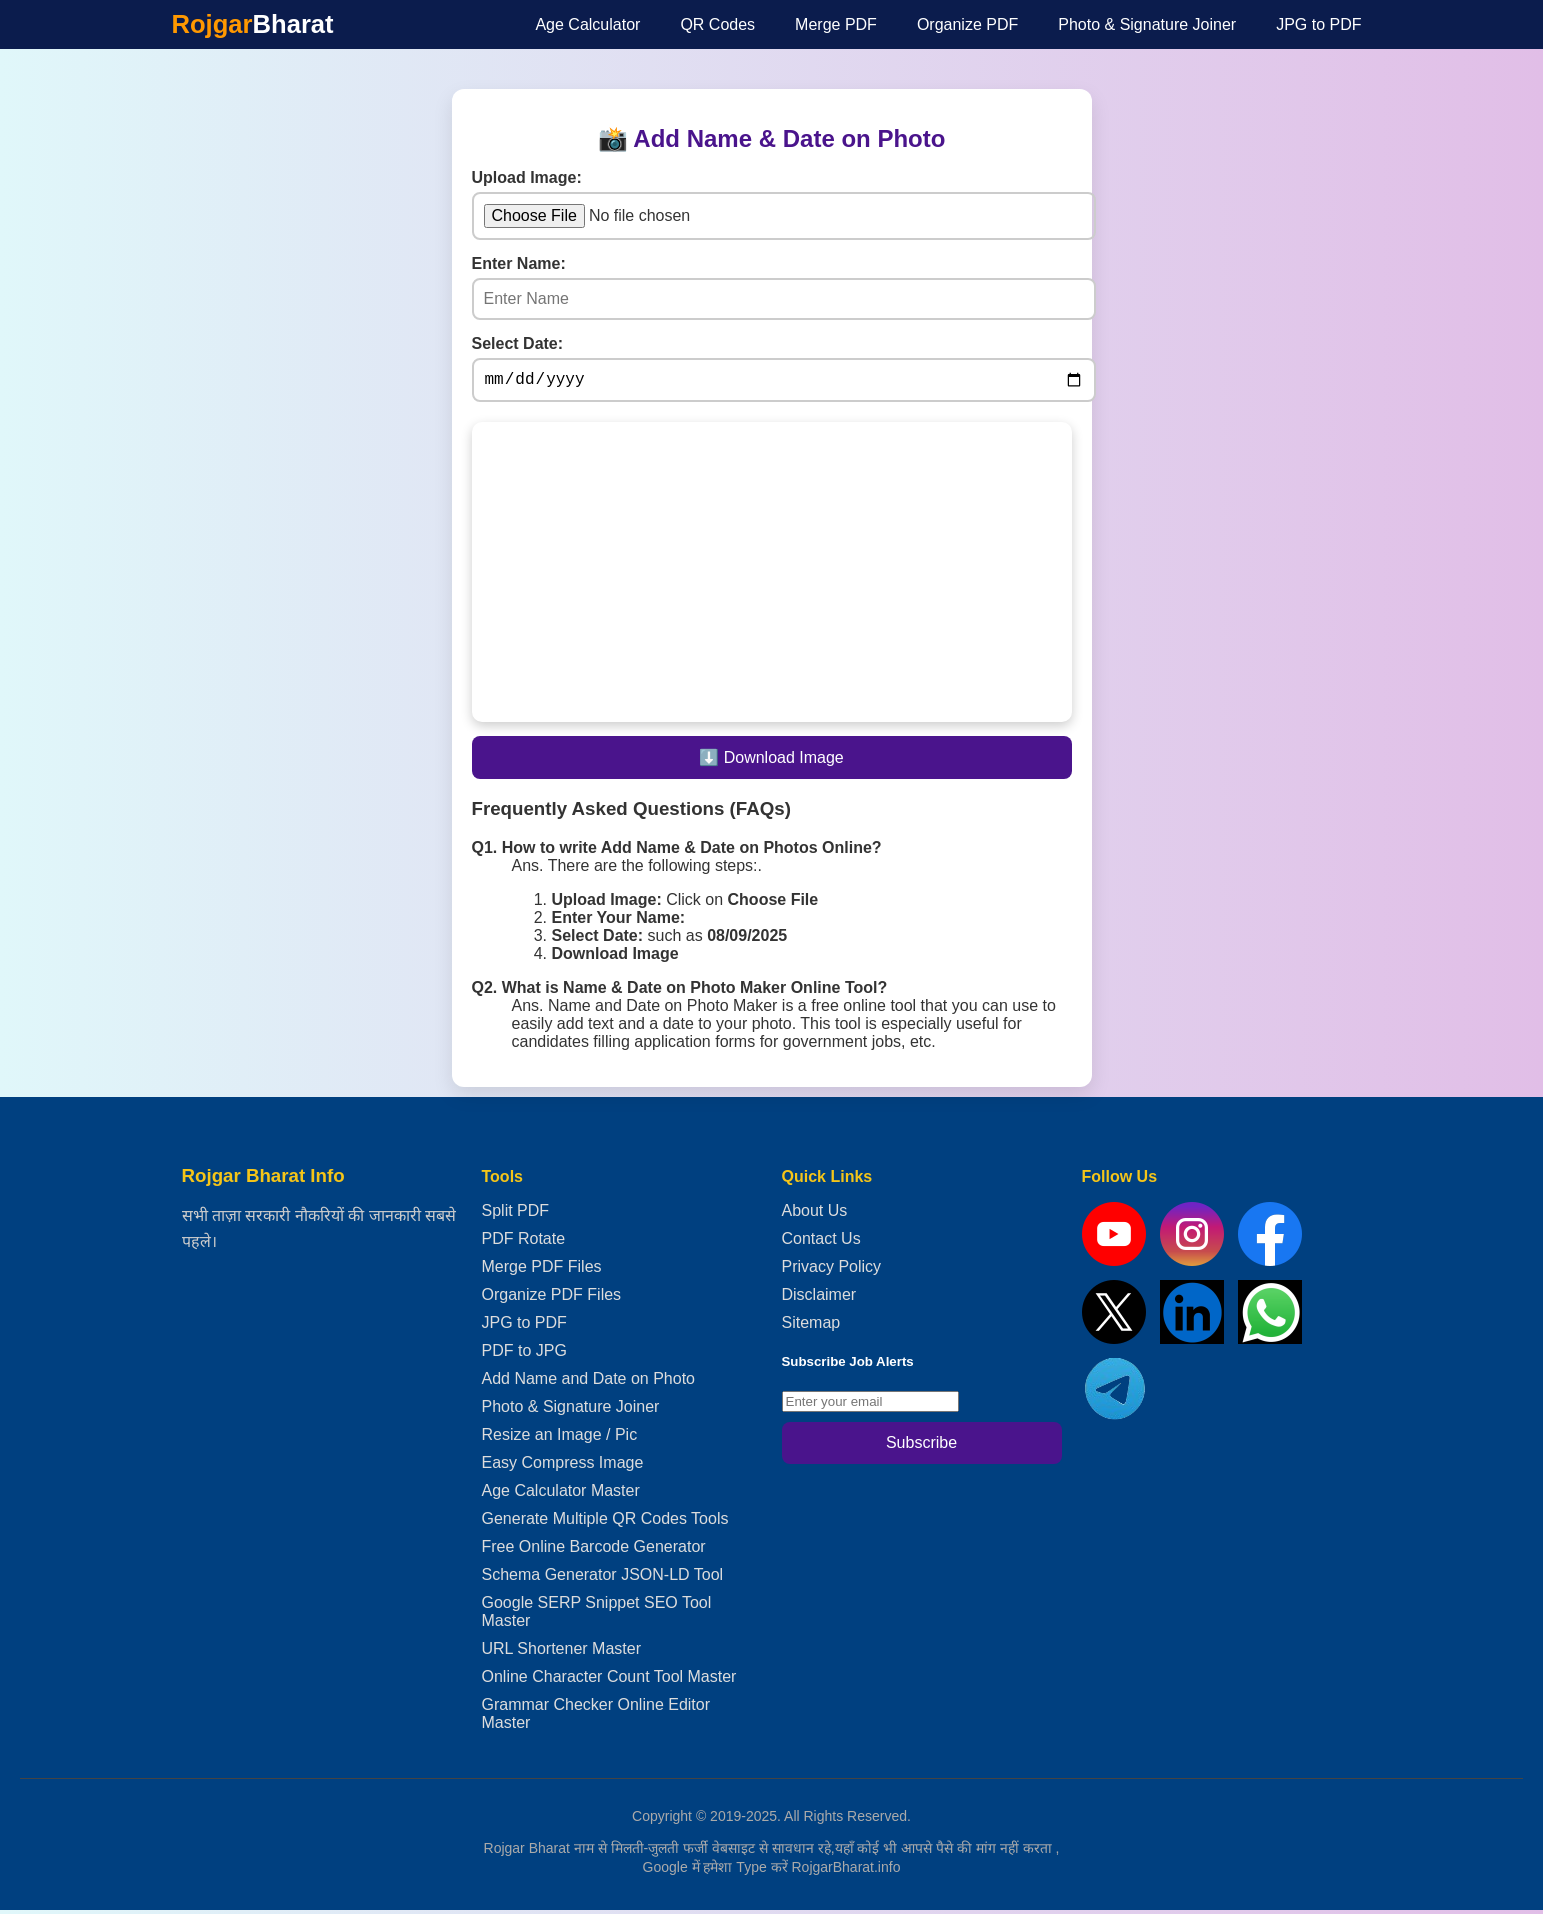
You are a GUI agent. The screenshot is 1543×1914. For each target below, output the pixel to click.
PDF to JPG (524, 1354)
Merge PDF (836, 24)
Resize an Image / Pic (560, 1438)
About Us (815, 1214)
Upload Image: (527, 177)
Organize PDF (967, 24)
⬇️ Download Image (771, 761)
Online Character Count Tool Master (609, 1680)
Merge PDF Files (542, 1270)
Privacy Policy (832, 1270)
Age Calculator (587, 24)
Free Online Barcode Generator (594, 1550)
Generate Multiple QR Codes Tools (605, 1522)
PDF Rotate (524, 1242)
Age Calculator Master (561, 1494)
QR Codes (717, 24)
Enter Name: (519, 263)
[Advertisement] (252, 359)
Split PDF (516, 1214)
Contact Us (821, 1242)
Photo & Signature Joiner (1147, 24)
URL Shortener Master (561, 1652)
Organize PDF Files (552, 1298)
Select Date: (518, 343)
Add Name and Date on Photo (588, 1382)
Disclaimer (819, 1298)
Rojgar (253, 24)
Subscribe (921, 1446)
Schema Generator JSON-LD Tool (603, 1578)
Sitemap (811, 1326)
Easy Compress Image (563, 1466)
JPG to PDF (1318, 24)
